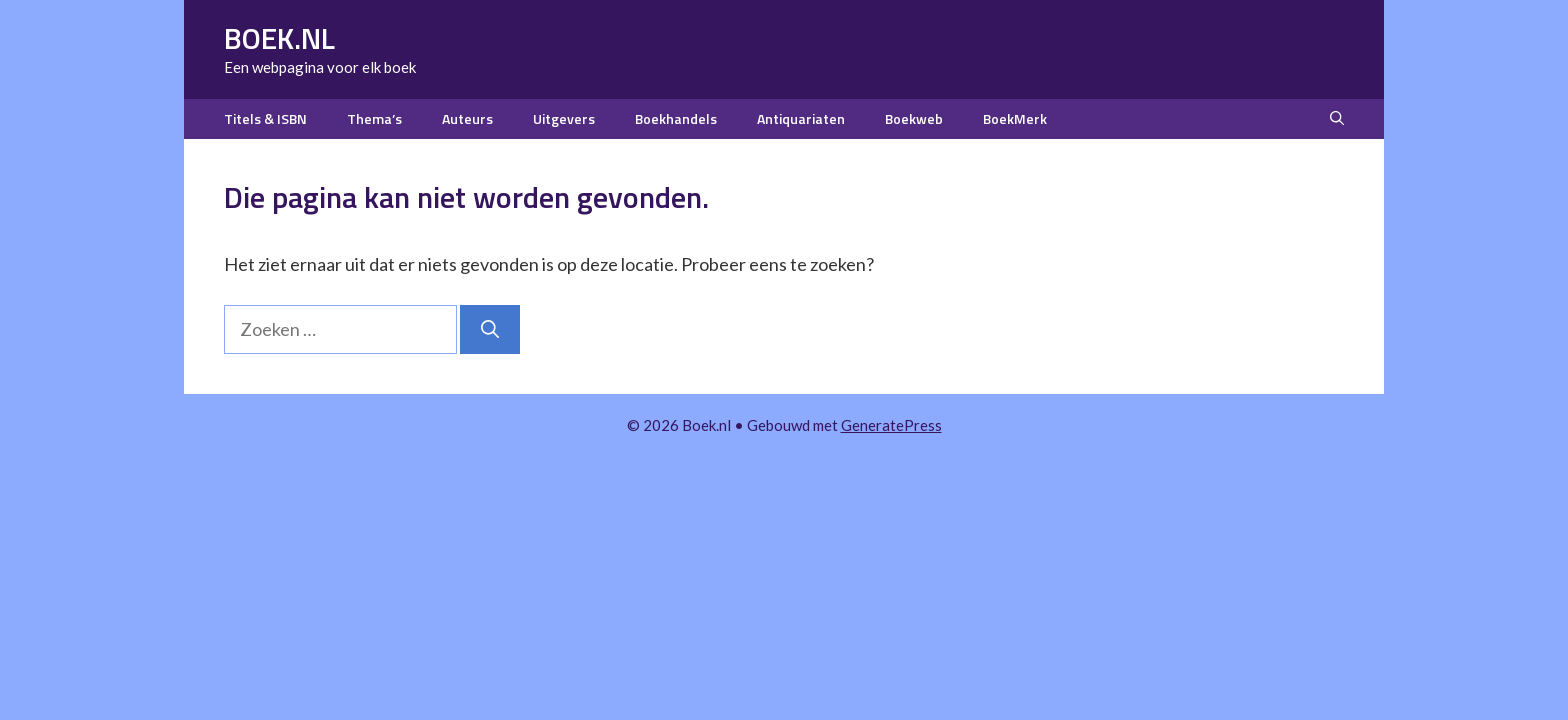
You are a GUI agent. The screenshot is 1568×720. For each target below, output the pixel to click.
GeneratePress (891, 425)
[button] (1337, 119)
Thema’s (374, 118)
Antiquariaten (801, 118)
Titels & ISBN (265, 118)
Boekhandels (676, 118)
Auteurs (467, 118)
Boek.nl (279, 38)
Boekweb (914, 118)
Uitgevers (564, 118)
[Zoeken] (490, 329)
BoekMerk (1015, 118)
